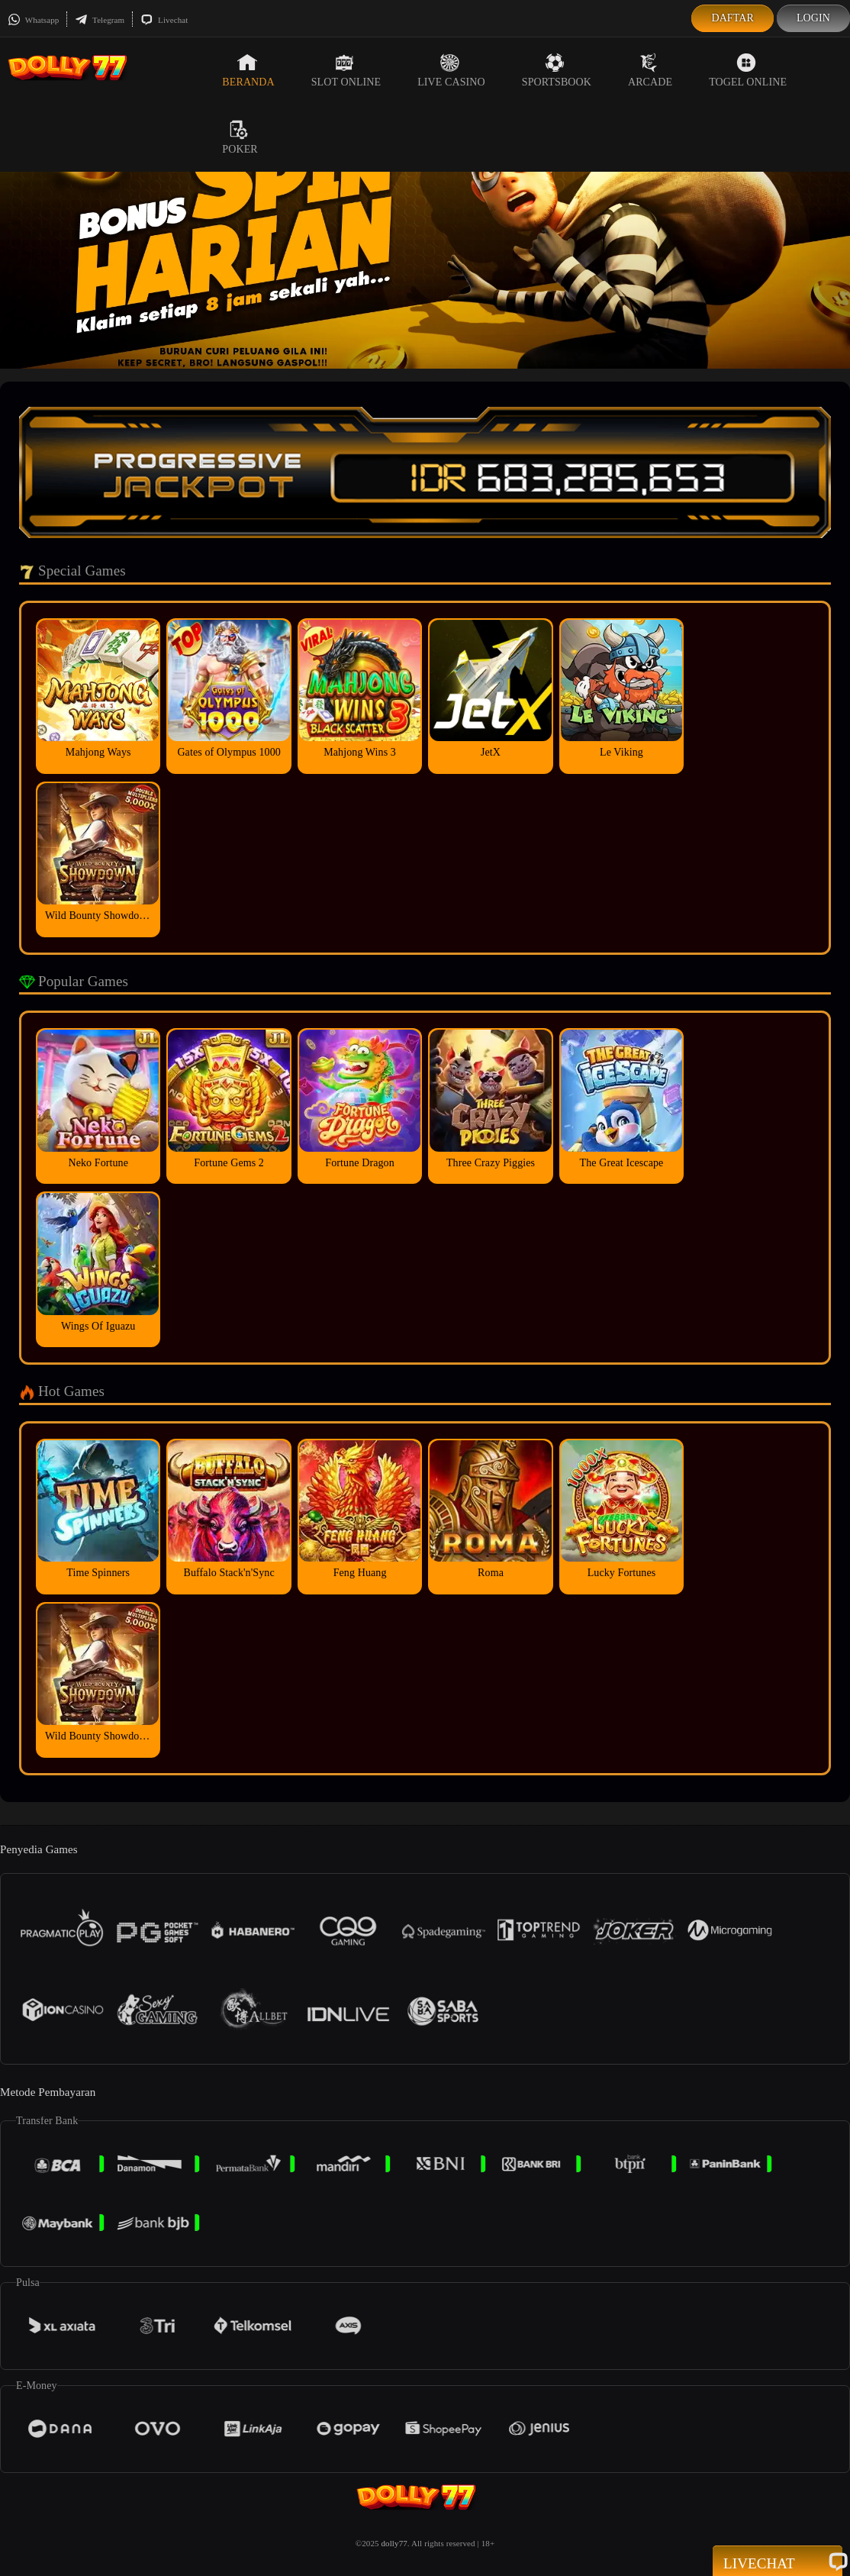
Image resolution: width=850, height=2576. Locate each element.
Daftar (732, 18)
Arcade (650, 70)
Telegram (99, 19)
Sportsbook (556, 70)
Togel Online (748, 70)
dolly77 (394, 2543)
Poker (239, 137)
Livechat (164, 19)
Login (813, 18)
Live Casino (451, 70)
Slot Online (346, 70)
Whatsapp (33, 19)
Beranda (248, 70)
